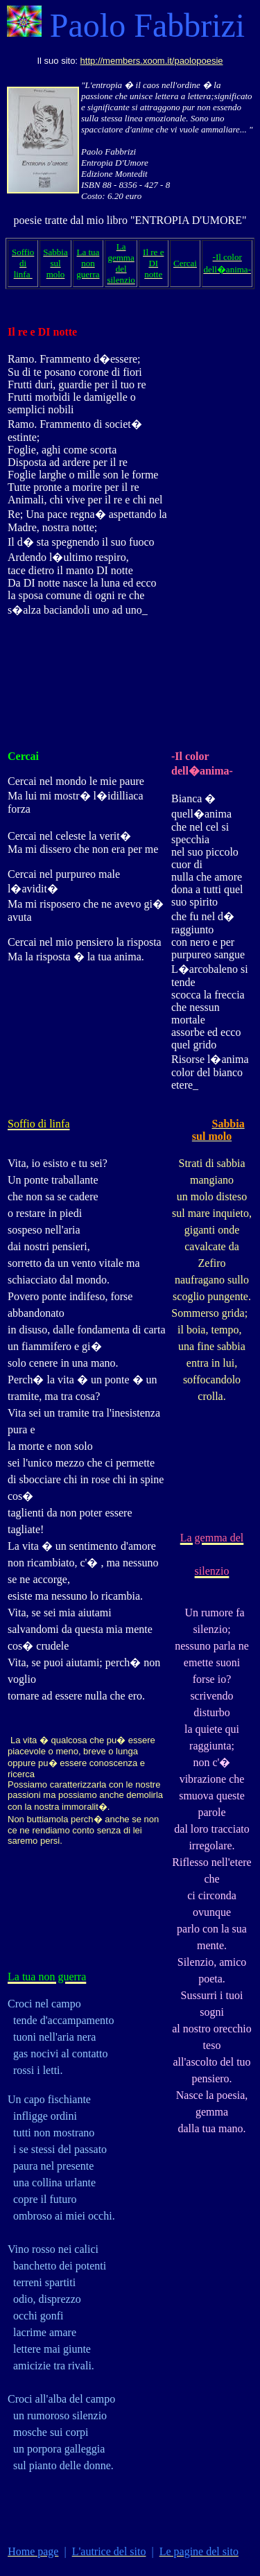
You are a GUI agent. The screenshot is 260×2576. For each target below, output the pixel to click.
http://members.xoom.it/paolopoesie (151, 60)
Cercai (23, 756)
